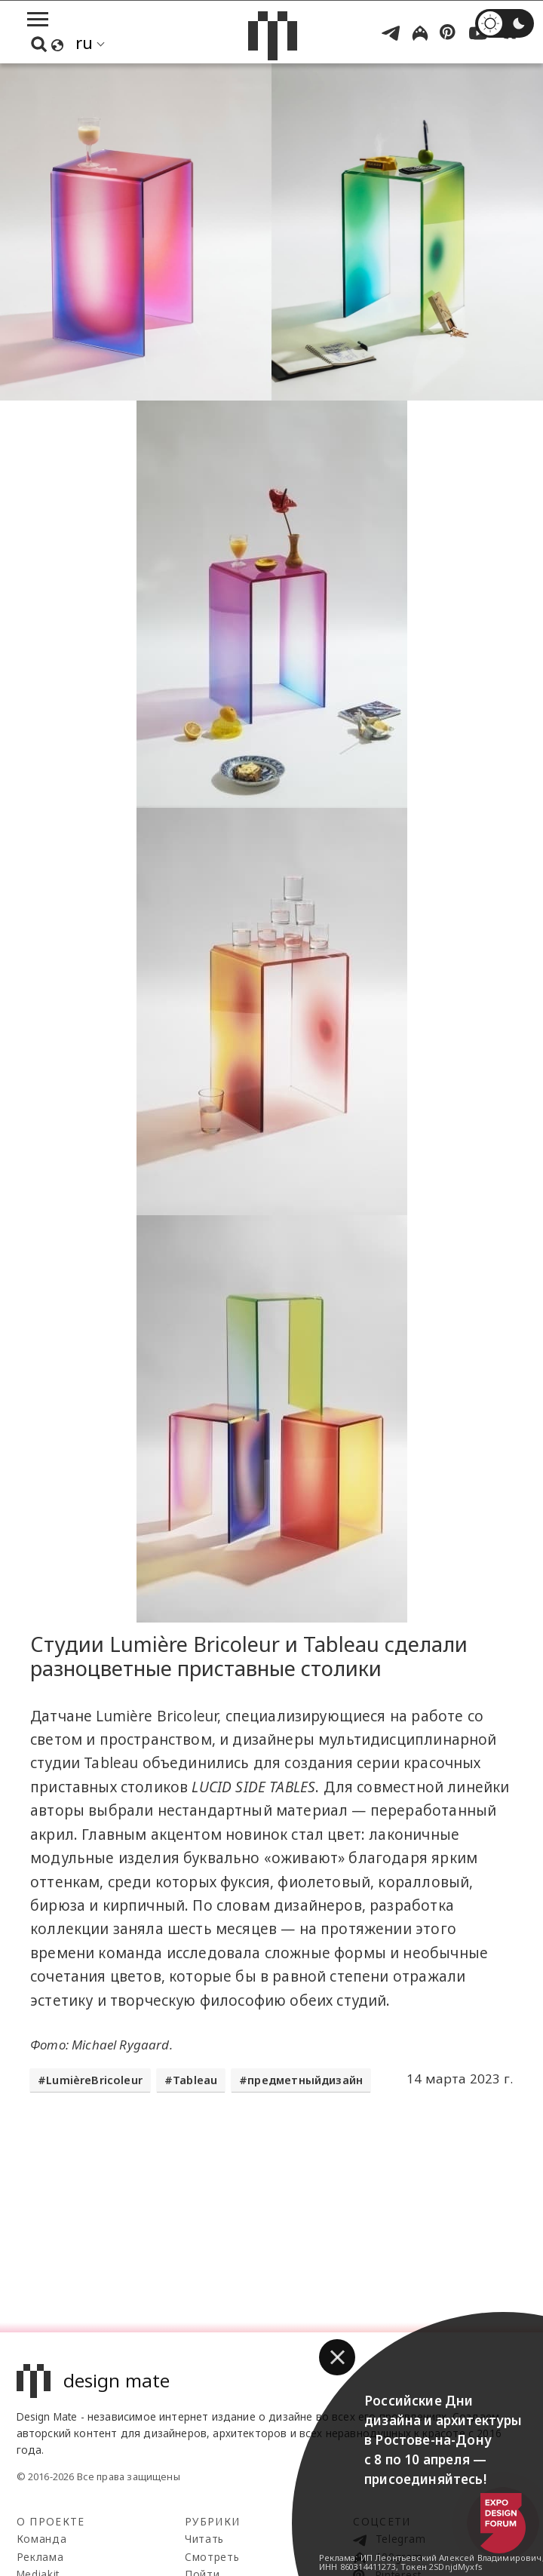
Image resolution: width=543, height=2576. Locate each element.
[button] (337, 2357)
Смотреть (212, 2557)
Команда (42, 2538)
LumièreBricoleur (94, 2080)
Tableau (195, 2080)
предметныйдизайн (305, 2080)
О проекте (51, 2521)
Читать (204, 2538)
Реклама (40, 2557)
